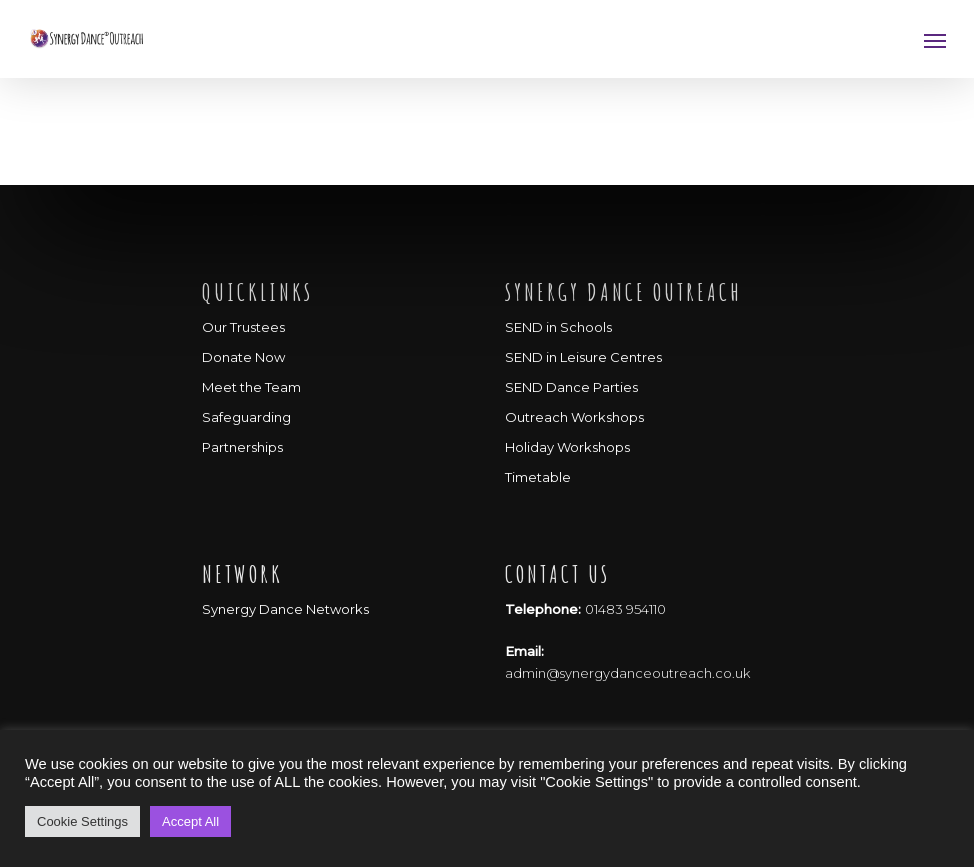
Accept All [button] (190, 821)
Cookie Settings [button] (82, 821)
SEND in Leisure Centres (583, 357)
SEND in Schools (558, 327)
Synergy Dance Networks (285, 609)
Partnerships (242, 447)
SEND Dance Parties (571, 387)
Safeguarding (246, 417)
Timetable (538, 477)
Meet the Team (251, 387)
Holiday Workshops (567, 447)
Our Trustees (243, 327)
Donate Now (243, 357)
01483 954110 (625, 609)
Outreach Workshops (574, 417)
